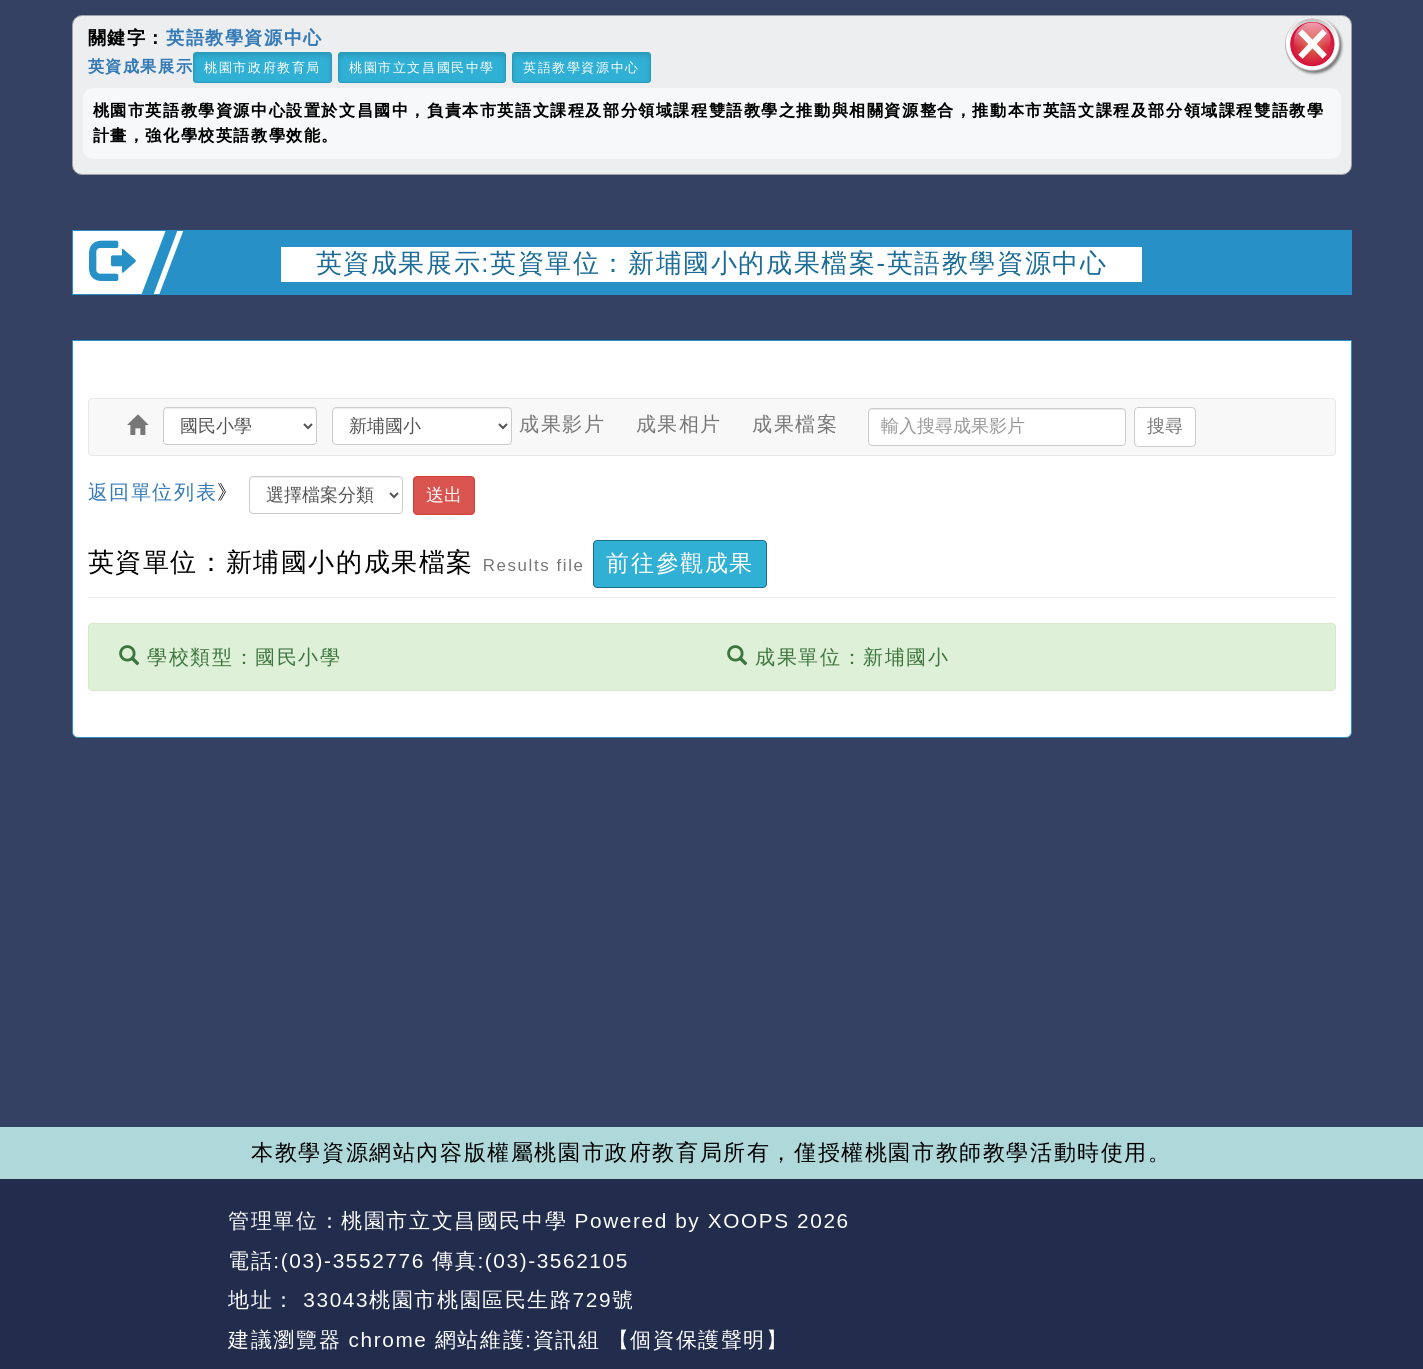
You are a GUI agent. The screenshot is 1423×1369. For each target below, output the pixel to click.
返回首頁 (1170, 1261)
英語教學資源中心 (244, 38)
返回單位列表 (153, 492)
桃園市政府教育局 (262, 67)
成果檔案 (795, 424)
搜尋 (1165, 426)
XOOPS (749, 1220)
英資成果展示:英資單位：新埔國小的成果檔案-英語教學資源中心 (712, 263)
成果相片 (679, 424)
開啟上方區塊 (1319, 321)
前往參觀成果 (680, 563)
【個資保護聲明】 (698, 1339)
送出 (444, 495)
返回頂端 (1299, 1261)
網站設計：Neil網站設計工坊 (143, 1281)
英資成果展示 (141, 65)
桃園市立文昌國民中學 (422, 67)
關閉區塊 (1313, 44)
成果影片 (562, 424)
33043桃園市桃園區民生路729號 (465, 1299)
